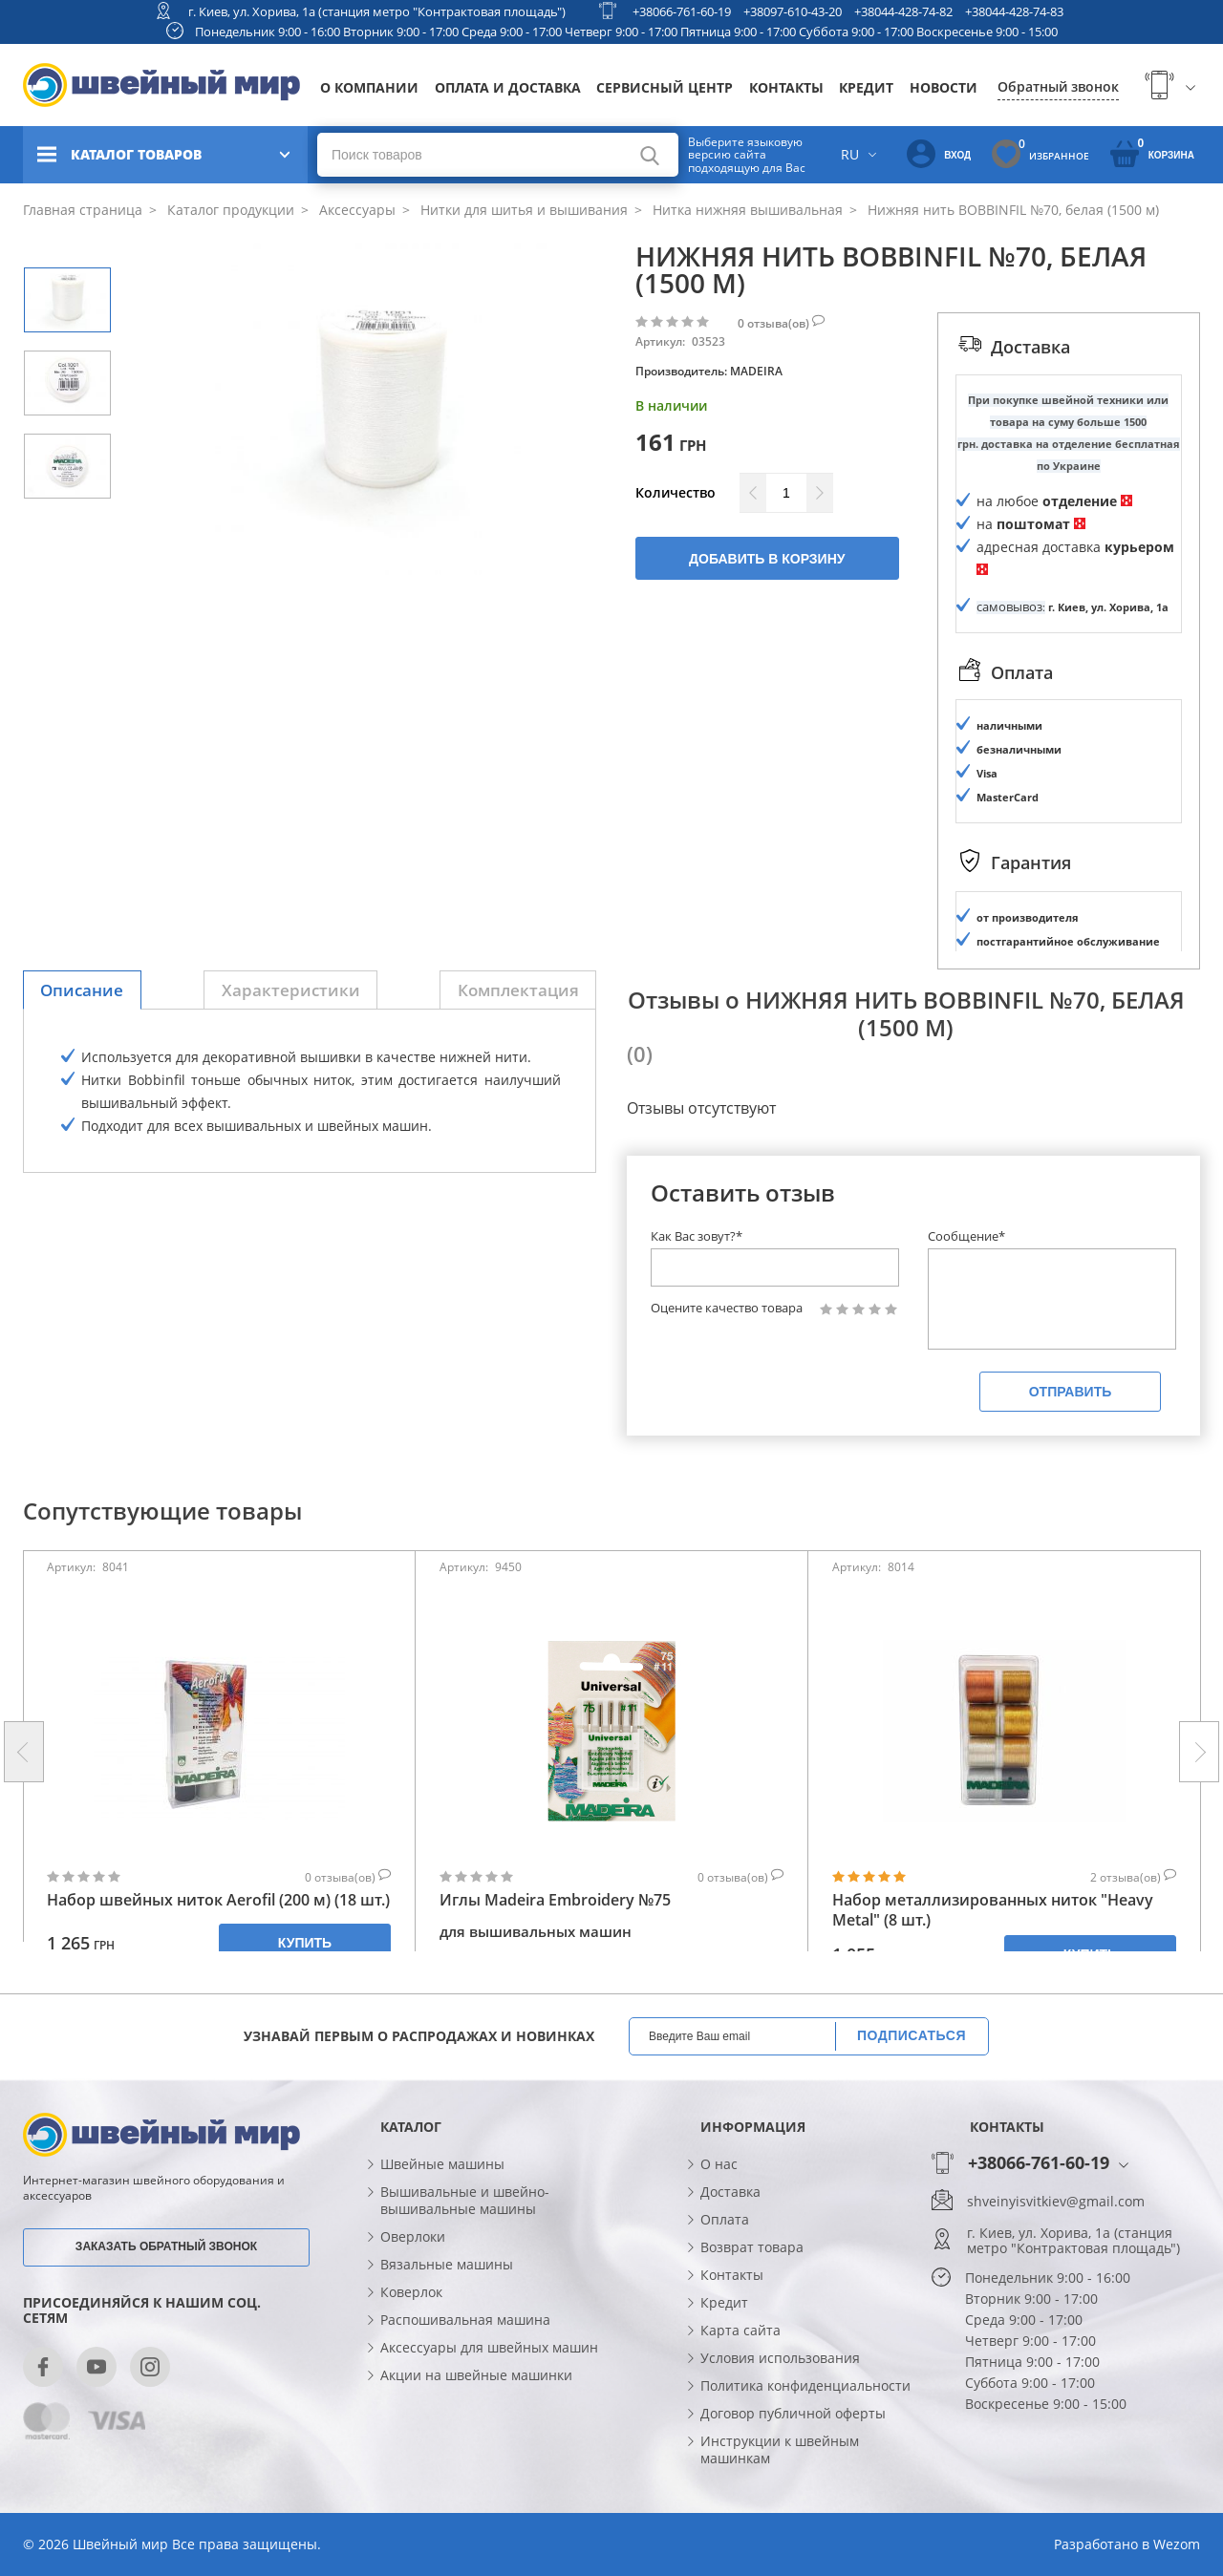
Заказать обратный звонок (166, 2246)
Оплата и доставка (508, 87)
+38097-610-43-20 (792, 11)
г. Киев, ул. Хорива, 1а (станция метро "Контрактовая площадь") (377, 11)
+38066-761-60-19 (682, 11)
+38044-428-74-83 (1014, 11)
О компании (369, 87)
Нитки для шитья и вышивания (522, 210)
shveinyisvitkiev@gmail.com (1056, 2201)
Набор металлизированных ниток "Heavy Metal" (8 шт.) (992, 1910)
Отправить (1070, 1391)
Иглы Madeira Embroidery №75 (555, 1900)
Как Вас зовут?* (696, 1236)
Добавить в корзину (767, 558)
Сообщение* (966, 1236)
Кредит (866, 87)
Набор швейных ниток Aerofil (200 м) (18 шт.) (218, 1900)
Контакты (786, 87)
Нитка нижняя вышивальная (746, 210)
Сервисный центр (664, 87)
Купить (305, 1942)
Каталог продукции (228, 210)
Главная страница (82, 210)
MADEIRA (756, 371)
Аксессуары (355, 210)
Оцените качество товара (727, 1308)
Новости (943, 87)
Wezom (1176, 2544)
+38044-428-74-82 (903, 11)
